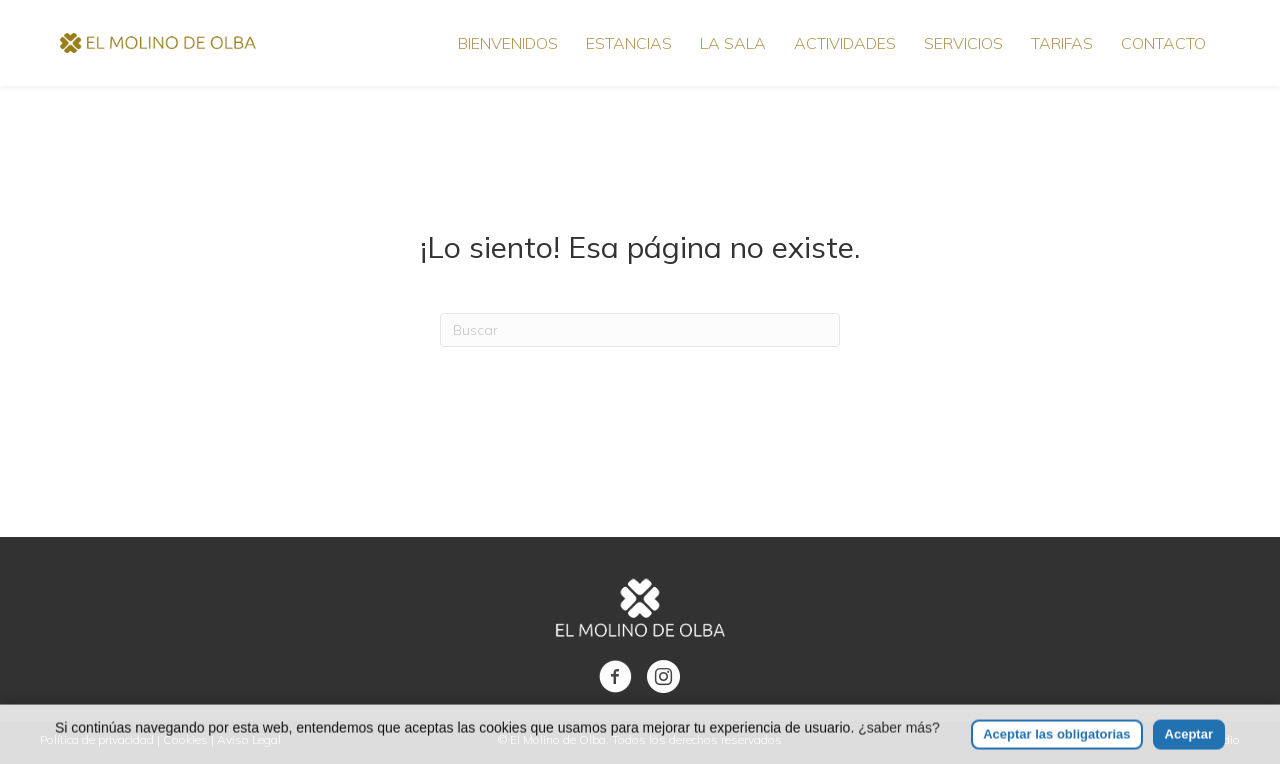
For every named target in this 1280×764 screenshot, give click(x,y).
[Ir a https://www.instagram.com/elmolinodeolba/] (663, 678)
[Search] (640, 330)
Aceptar (1189, 745)
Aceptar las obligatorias (1056, 745)
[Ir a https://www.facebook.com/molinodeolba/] (615, 678)
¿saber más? (899, 739)
